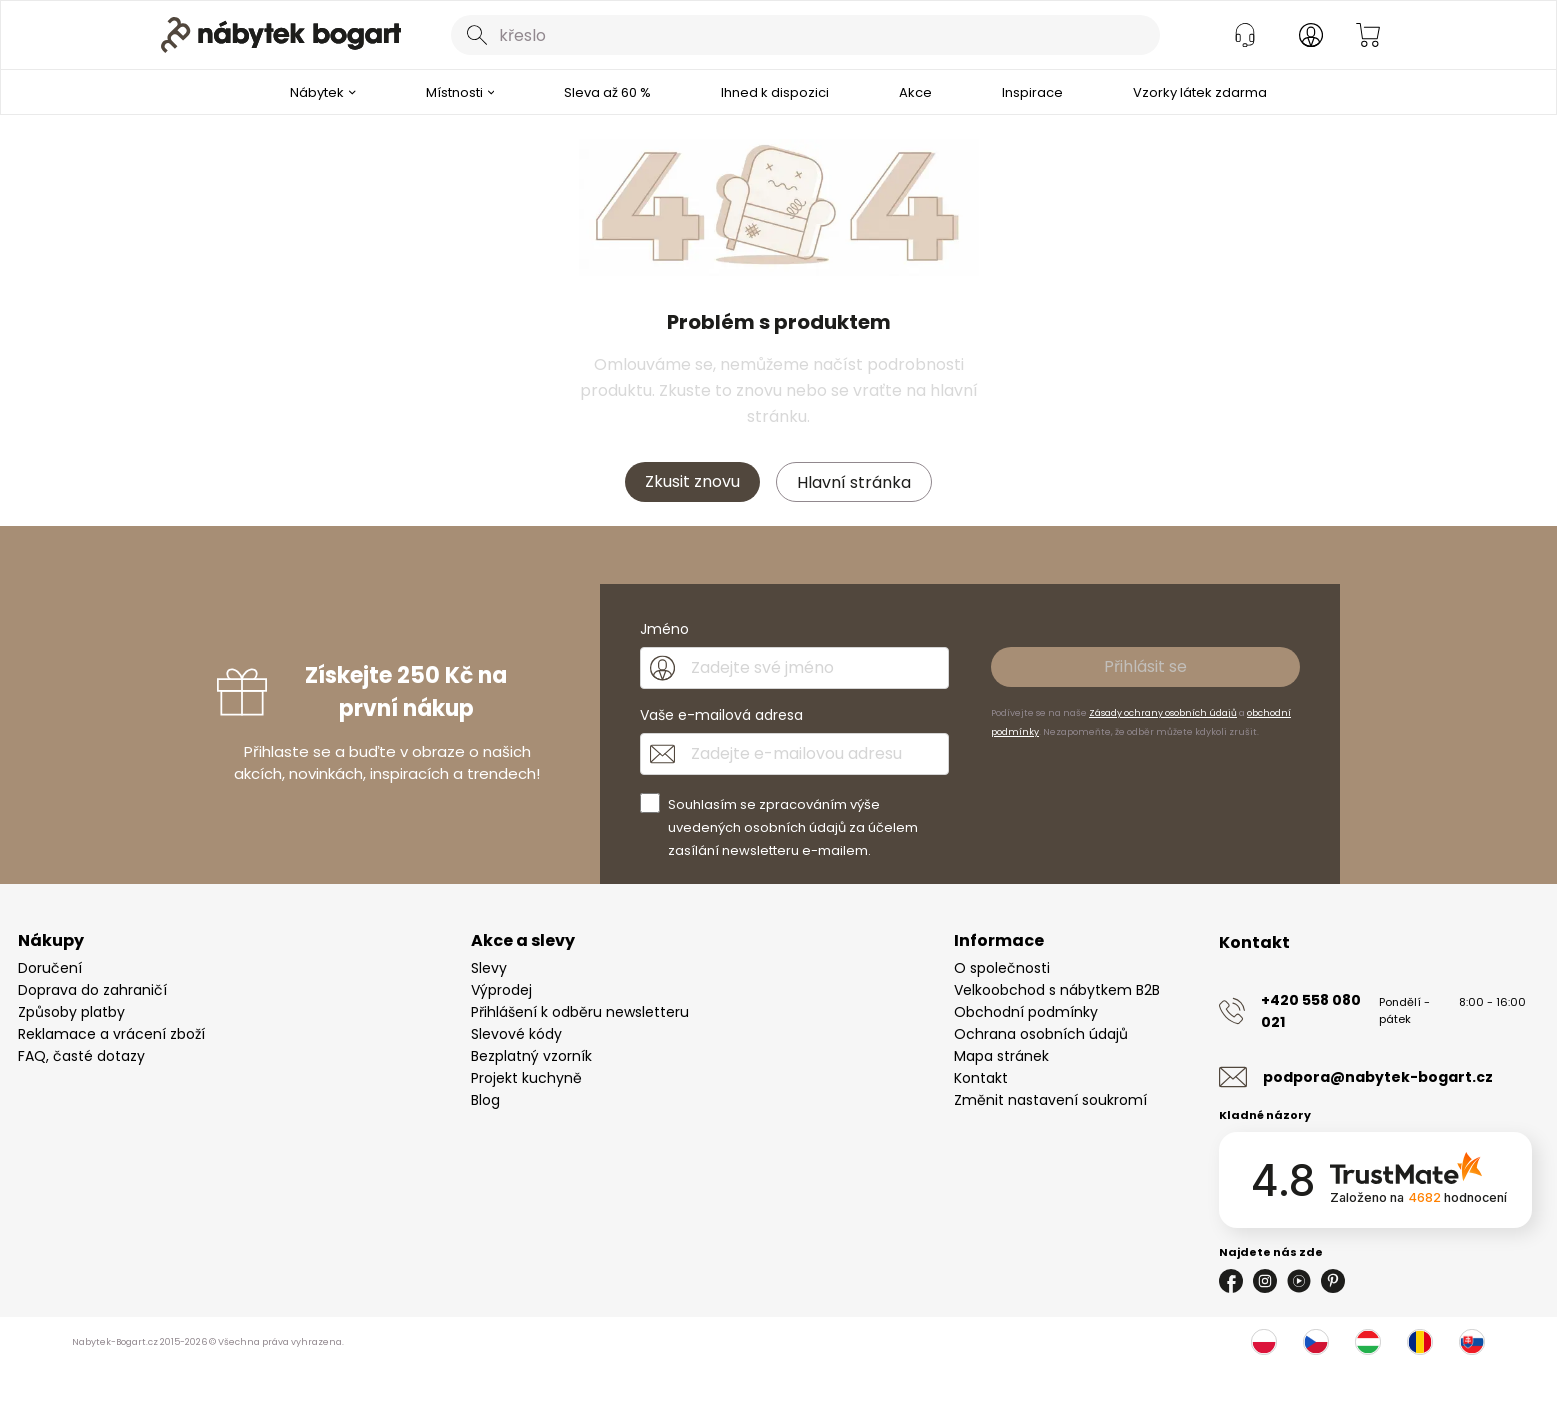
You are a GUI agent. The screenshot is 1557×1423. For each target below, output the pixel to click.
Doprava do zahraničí (92, 990)
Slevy (489, 968)
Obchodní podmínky (1026, 1012)
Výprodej (501, 990)
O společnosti (1002, 968)
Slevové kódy (516, 1034)
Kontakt (981, 1078)
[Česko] (1316, 1342)
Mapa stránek (1001, 1056)
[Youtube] (1299, 1281)
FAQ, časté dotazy (81, 1056)
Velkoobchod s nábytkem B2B (1057, 990)
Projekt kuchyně (526, 1078)
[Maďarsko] (1368, 1342)
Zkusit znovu (692, 481)
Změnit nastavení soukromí (1050, 1100)
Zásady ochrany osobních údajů (1163, 713)
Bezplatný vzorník (531, 1056)
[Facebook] (1231, 1281)
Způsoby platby (71, 1012)
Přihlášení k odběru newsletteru (580, 1012)
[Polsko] (1264, 1342)
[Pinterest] (1333, 1281)
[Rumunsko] (1420, 1342)
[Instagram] (1265, 1281)
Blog (485, 1100)
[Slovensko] (1472, 1342)
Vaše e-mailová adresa (721, 715)
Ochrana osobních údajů (1041, 1034)
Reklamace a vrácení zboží (111, 1034)
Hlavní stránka (854, 482)
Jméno (664, 629)
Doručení (50, 968)
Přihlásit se (1145, 666)
